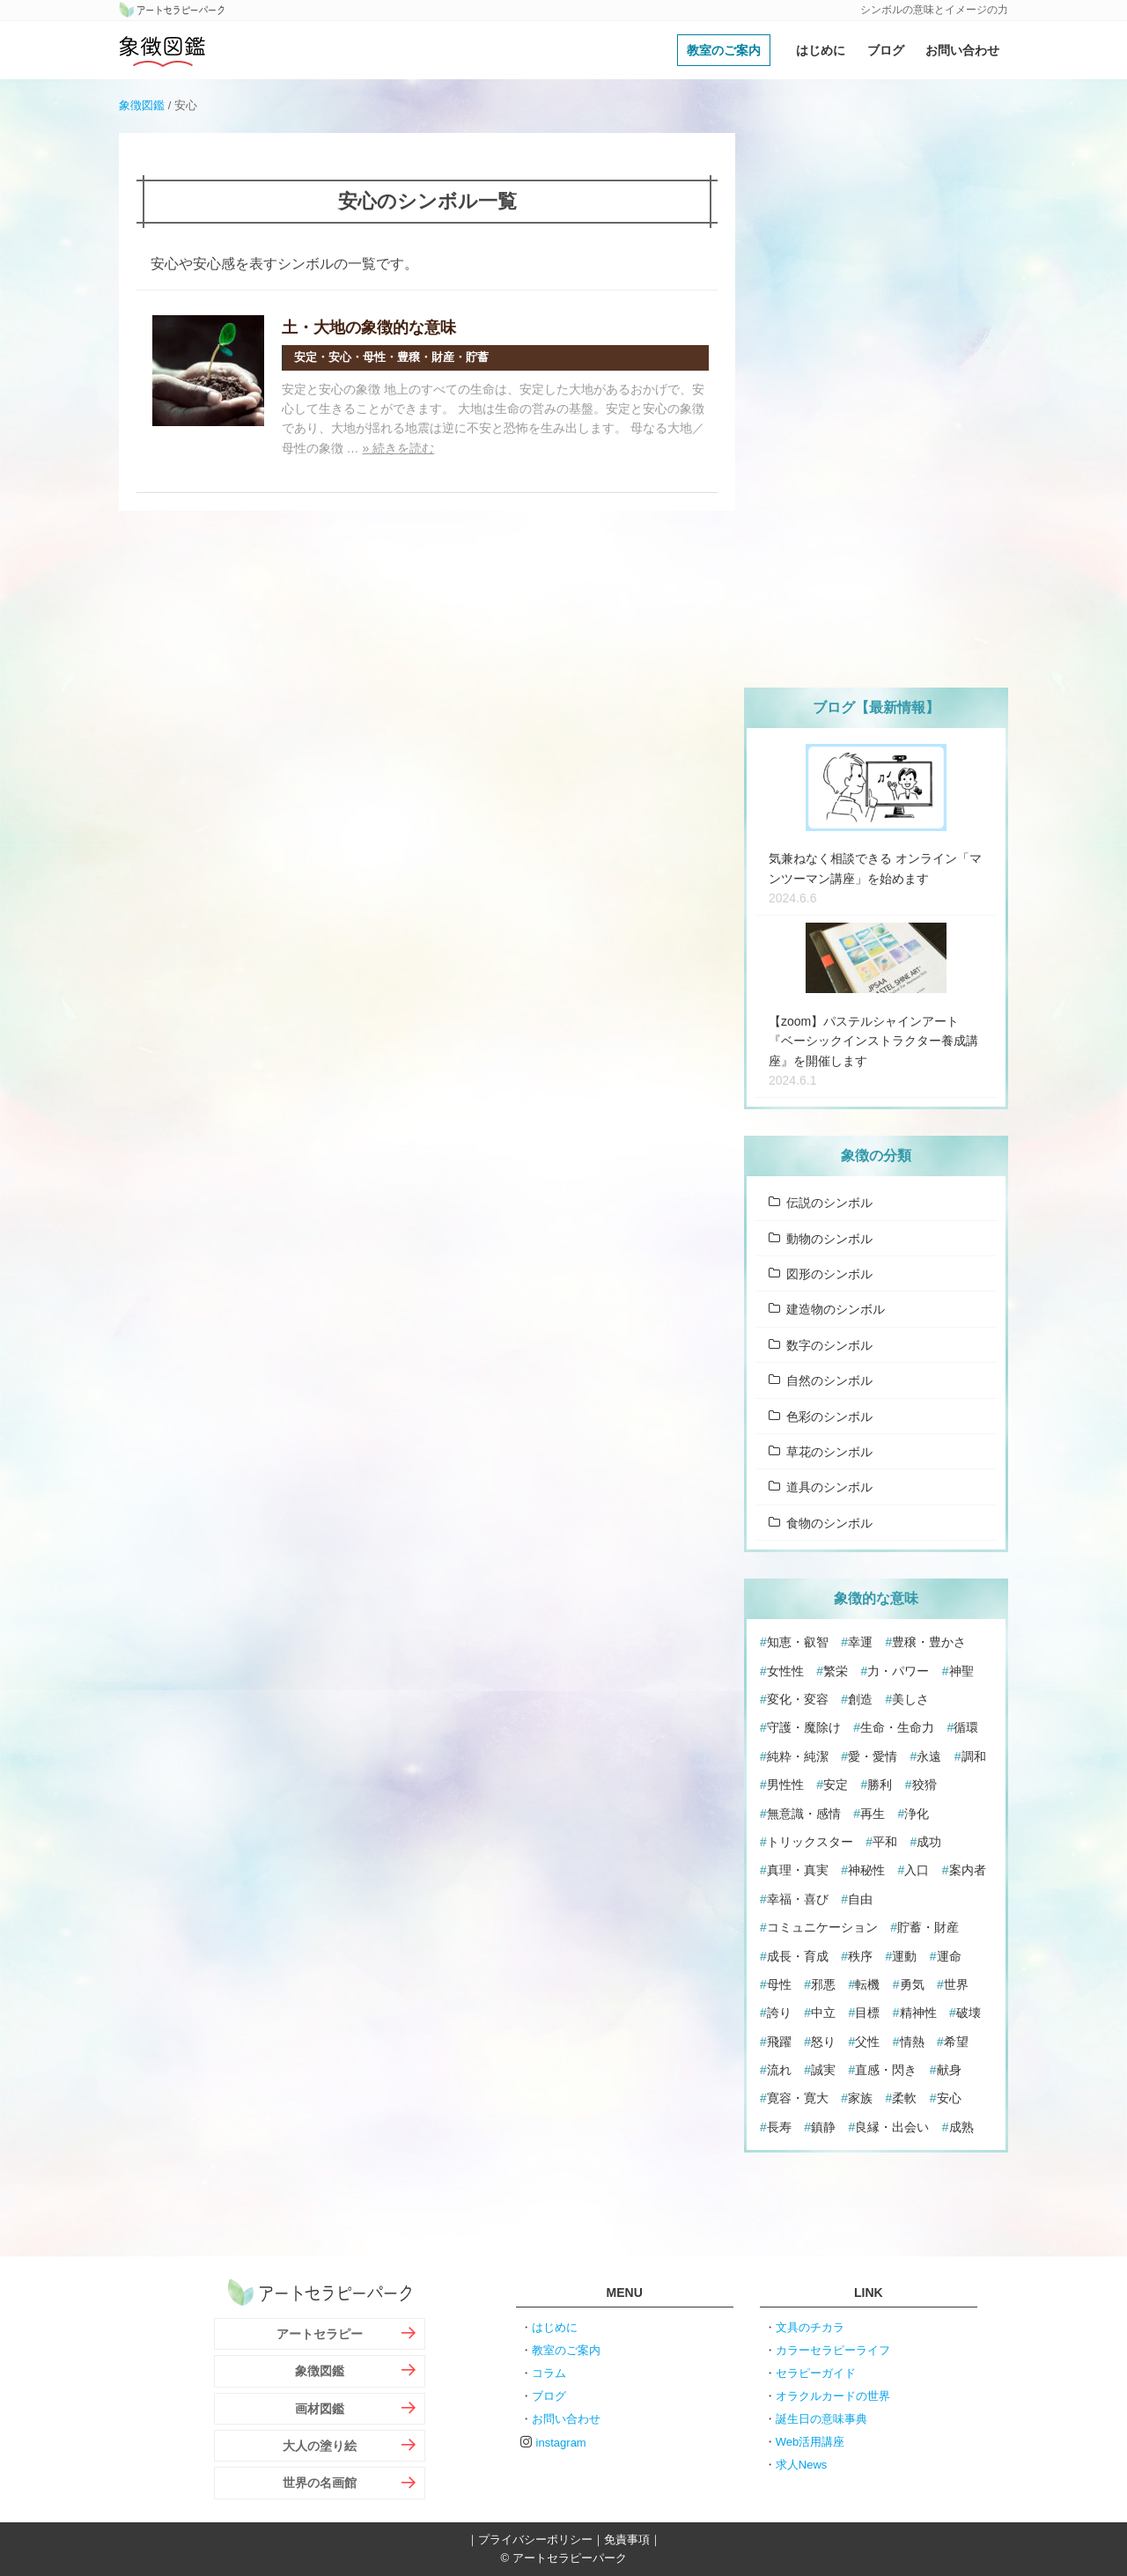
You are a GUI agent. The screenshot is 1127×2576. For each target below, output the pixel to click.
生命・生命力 (897, 1727)
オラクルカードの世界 (833, 2396)
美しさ (910, 1699)
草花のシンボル (829, 1452)
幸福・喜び (798, 1899)
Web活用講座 (810, 2441)
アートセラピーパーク (172, 10)
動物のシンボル (829, 1239)
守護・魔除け (804, 1727)
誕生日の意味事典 (821, 2418)
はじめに (820, 50)
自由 (860, 1899)
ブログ (885, 50)
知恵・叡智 (798, 1642)
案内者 (967, 1870)
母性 (779, 1984)
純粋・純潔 (798, 1756)
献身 (949, 2070)
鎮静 (823, 2127)
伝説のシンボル (829, 1203)
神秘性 (866, 1870)
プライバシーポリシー (535, 2539)
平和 (885, 1842)
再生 (872, 1814)
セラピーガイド (816, 2373)
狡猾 (924, 1784)
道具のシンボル (829, 1487)
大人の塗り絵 (320, 2446)
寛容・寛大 (798, 2098)
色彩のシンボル (829, 1416)
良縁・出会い (892, 2127)
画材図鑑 (319, 2409)
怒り (823, 2042)
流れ (779, 2070)
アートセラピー (319, 2334)
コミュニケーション (822, 1927)
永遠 (929, 1756)
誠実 (823, 2070)
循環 (966, 1727)
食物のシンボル (829, 1523)
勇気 (912, 1984)
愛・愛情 (872, 1756)
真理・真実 (798, 1870)
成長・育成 (798, 1956)
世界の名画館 (320, 2483)
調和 (973, 1756)
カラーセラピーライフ (833, 2350)
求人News (802, 2464)
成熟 (961, 2127)
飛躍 (779, 2042)
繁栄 (835, 1671)
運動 (904, 1956)
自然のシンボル (829, 1380)
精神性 (918, 2013)
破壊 (968, 2013)
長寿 (779, 2127)
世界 (956, 1984)
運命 (949, 1956)
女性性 (785, 1671)
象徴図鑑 (163, 50)
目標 (867, 2013)
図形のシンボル (829, 1274)
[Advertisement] (876, 397)
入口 (916, 1870)
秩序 (860, 1956)
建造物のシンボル (835, 1309)
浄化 (916, 1814)
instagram (561, 2442)
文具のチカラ (810, 2327)
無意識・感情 (804, 1814)
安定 (835, 1784)
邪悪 (823, 1984)
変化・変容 (798, 1699)
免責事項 (627, 2539)
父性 (867, 2042)
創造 (860, 1699)
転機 (867, 1984)
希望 (956, 2042)
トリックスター (810, 1842)
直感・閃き (886, 2070)
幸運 (860, 1642)
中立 (823, 2013)
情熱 (912, 2042)
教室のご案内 (724, 50)
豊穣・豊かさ (929, 1642)
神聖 (961, 1671)
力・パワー (898, 1671)
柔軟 (904, 2098)
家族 (860, 2098)
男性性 (785, 1784)
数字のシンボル (829, 1345)
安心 (949, 2098)
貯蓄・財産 (928, 1927)
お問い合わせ (962, 50)
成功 (929, 1842)
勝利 (879, 1784)
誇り (779, 2013)
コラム (549, 2373)
